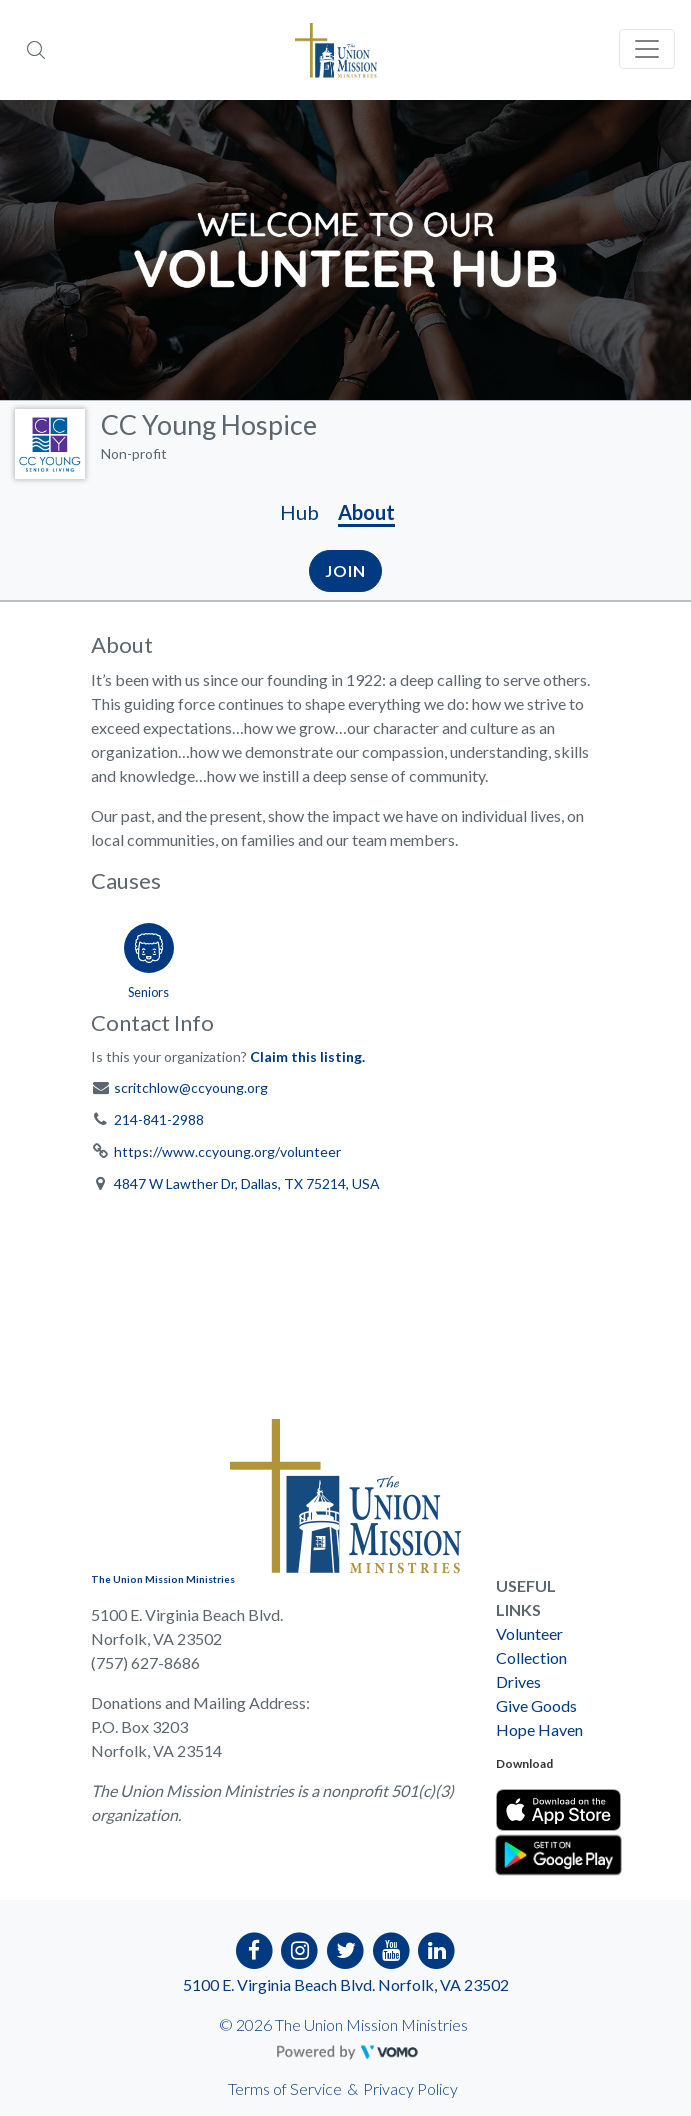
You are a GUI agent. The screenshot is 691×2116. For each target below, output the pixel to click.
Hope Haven (539, 1729)
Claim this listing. (307, 1056)
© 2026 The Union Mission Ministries (343, 2024)
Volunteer (529, 1633)
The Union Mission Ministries (163, 1579)
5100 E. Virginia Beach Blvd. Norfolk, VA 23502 (346, 1984)
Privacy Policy (410, 2088)
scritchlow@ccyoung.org (191, 1087)
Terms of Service (285, 2088)
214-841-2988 (159, 1119)
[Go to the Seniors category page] (149, 957)
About (366, 512)
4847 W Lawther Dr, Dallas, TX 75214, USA (247, 1183)
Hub (299, 512)
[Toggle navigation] (647, 49)
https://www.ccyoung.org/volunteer (227, 1151)
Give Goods (536, 1705)
